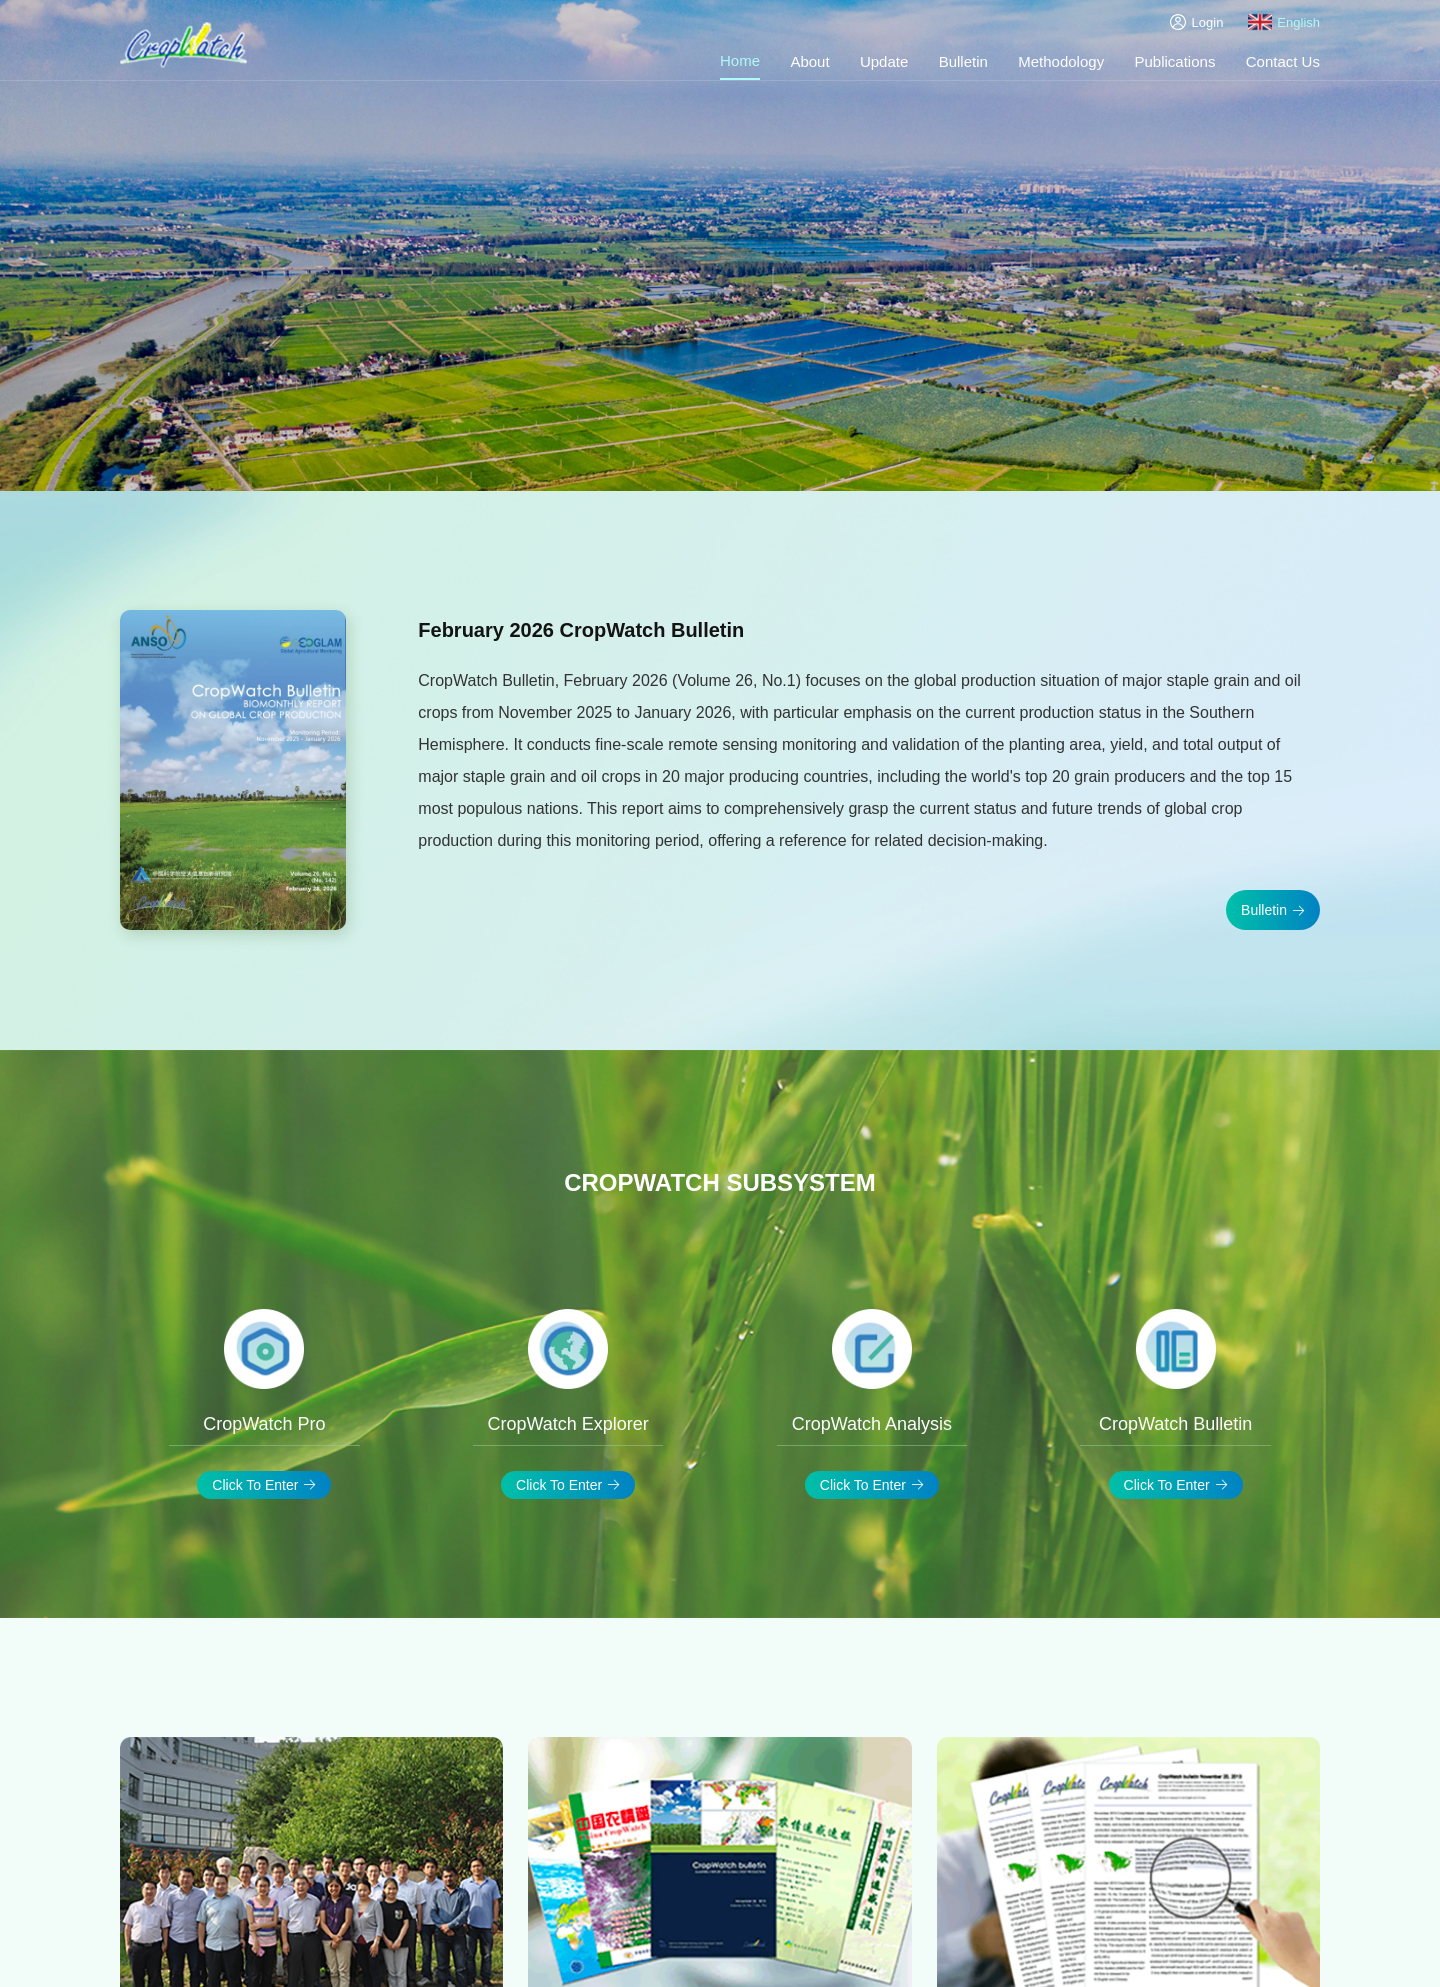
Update (884, 61)
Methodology (1061, 61)
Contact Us (1283, 61)
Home (740, 60)
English (1284, 22)
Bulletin (963, 61)
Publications (1175, 61)
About (809, 61)
